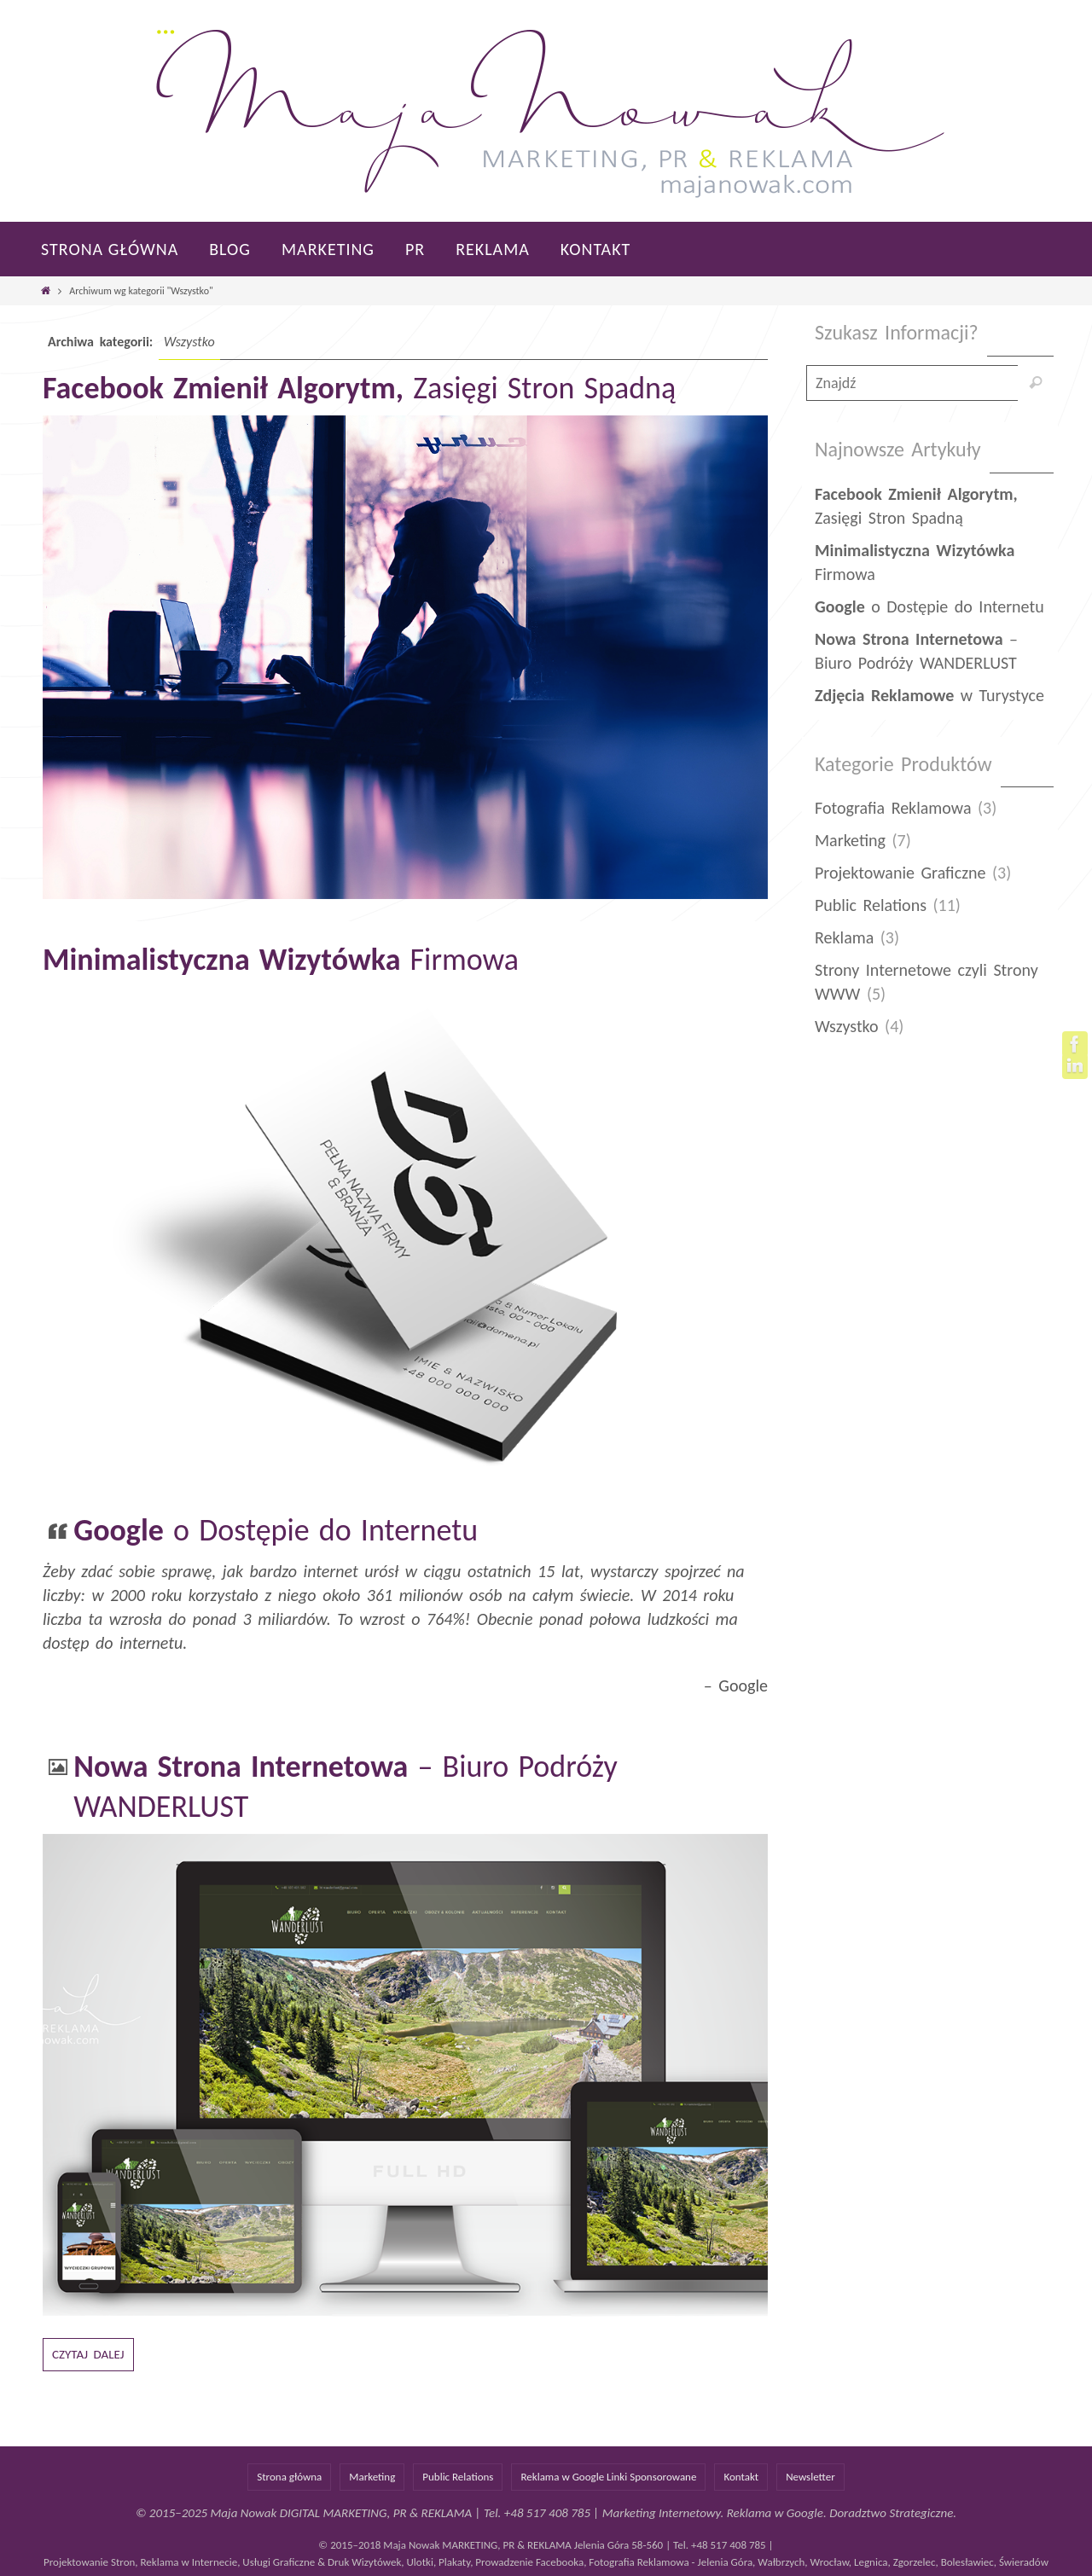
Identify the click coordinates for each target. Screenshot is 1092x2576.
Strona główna (289, 2476)
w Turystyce (929, 695)
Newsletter (810, 2476)
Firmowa (281, 959)
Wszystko (847, 1026)
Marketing (850, 840)
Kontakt (740, 2476)
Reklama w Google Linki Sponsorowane (608, 2476)
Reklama (844, 937)
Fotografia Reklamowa (893, 808)
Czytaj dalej (88, 2354)
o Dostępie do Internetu (275, 1530)
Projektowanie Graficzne (900, 872)
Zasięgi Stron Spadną (359, 388)
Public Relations (870, 905)
